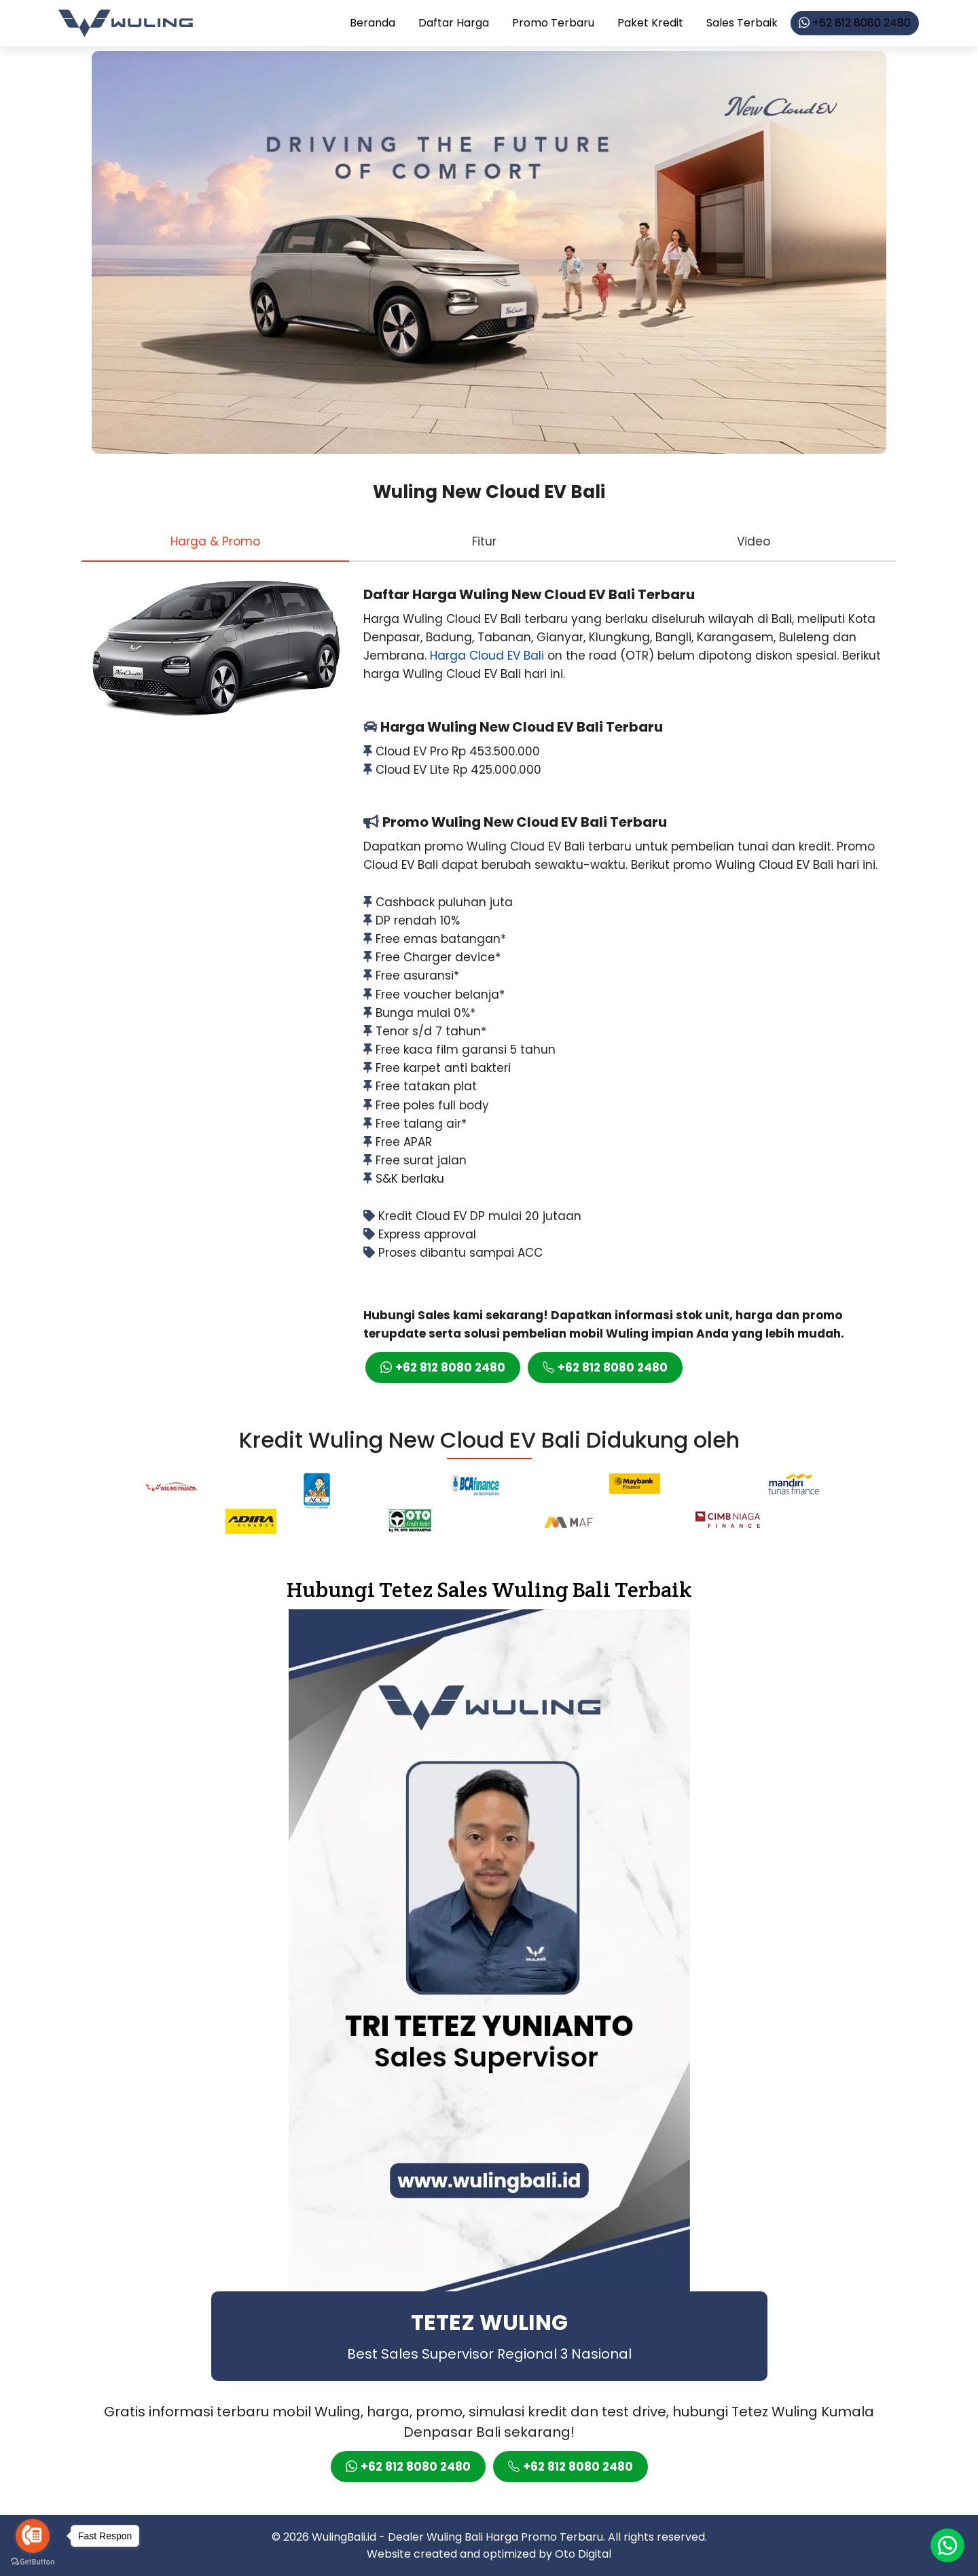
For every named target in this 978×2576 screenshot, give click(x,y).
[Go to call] (33, 2536)
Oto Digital (583, 2554)
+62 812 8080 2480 (855, 23)
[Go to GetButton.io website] (32, 2562)
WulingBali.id (344, 2537)
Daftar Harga (453, 23)
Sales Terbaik (742, 23)
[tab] (215, 541)
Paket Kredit (650, 23)
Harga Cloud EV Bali (487, 655)
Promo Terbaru (553, 23)
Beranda (372, 23)
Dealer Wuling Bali (435, 2537)
